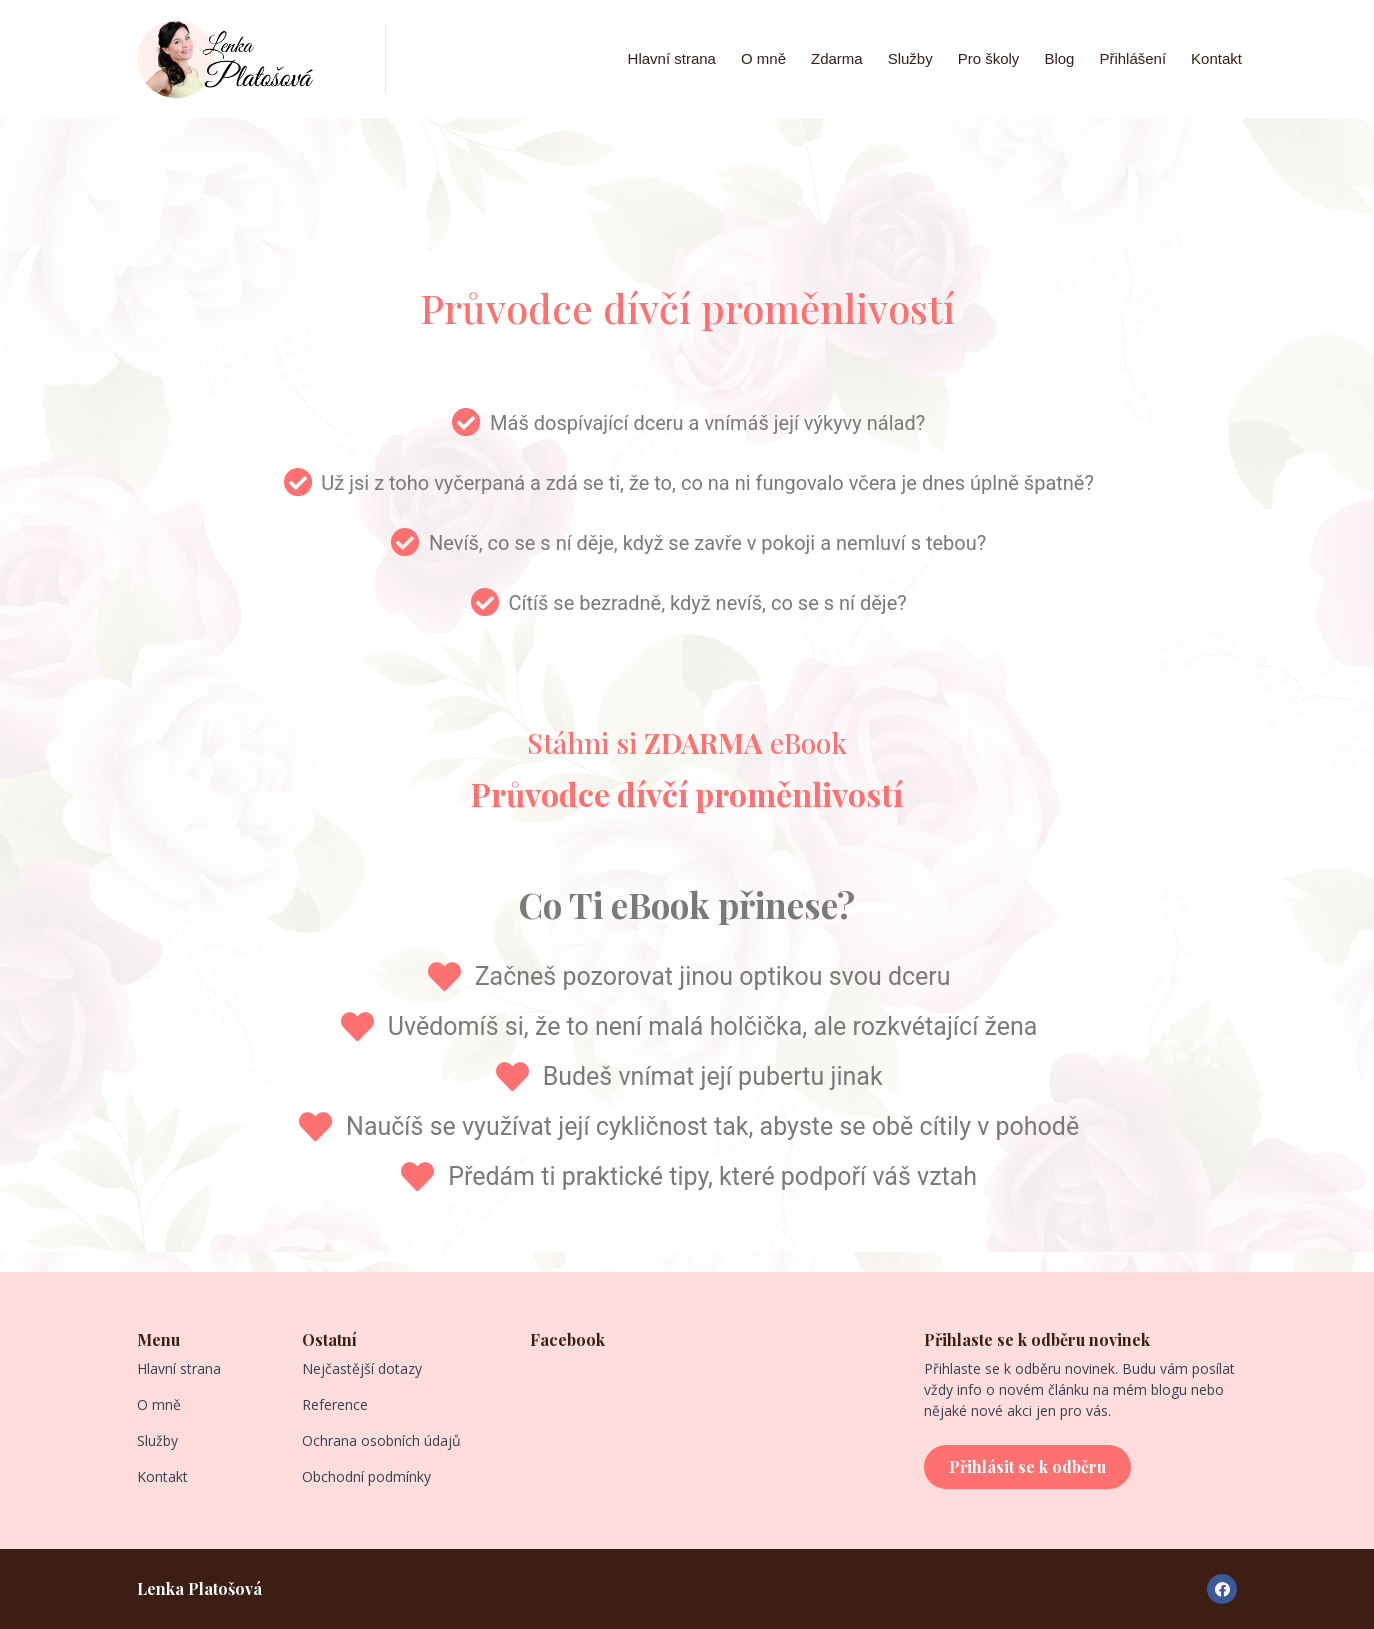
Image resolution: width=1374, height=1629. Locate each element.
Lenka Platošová (199, 1588)
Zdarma (837, 58)
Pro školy (989, 58)
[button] (1027, 1467)
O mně (763, 58)
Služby (910, 58)
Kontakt (1216, 58)
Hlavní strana (672, 58)
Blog (1059, 58)
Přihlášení (1132, 58)
